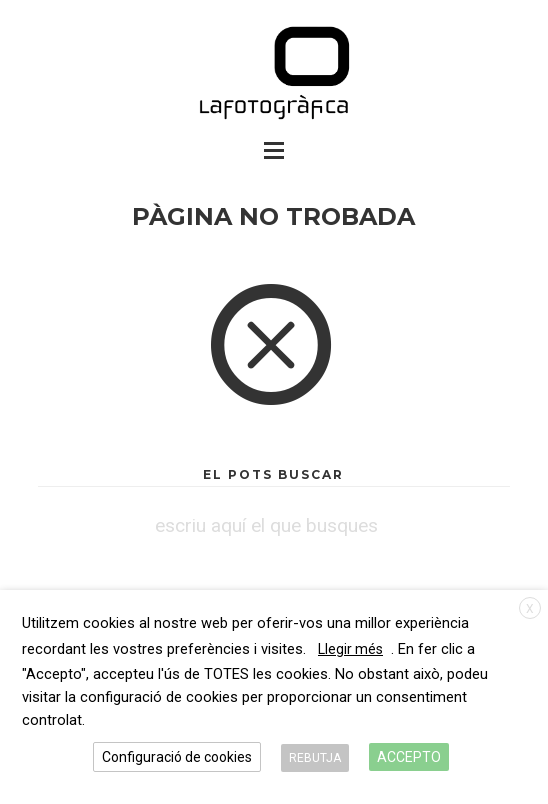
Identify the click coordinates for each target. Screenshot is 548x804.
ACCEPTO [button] (409, 757)
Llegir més (350, 649)
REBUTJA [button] (315, 758)
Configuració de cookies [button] (177, 757)
